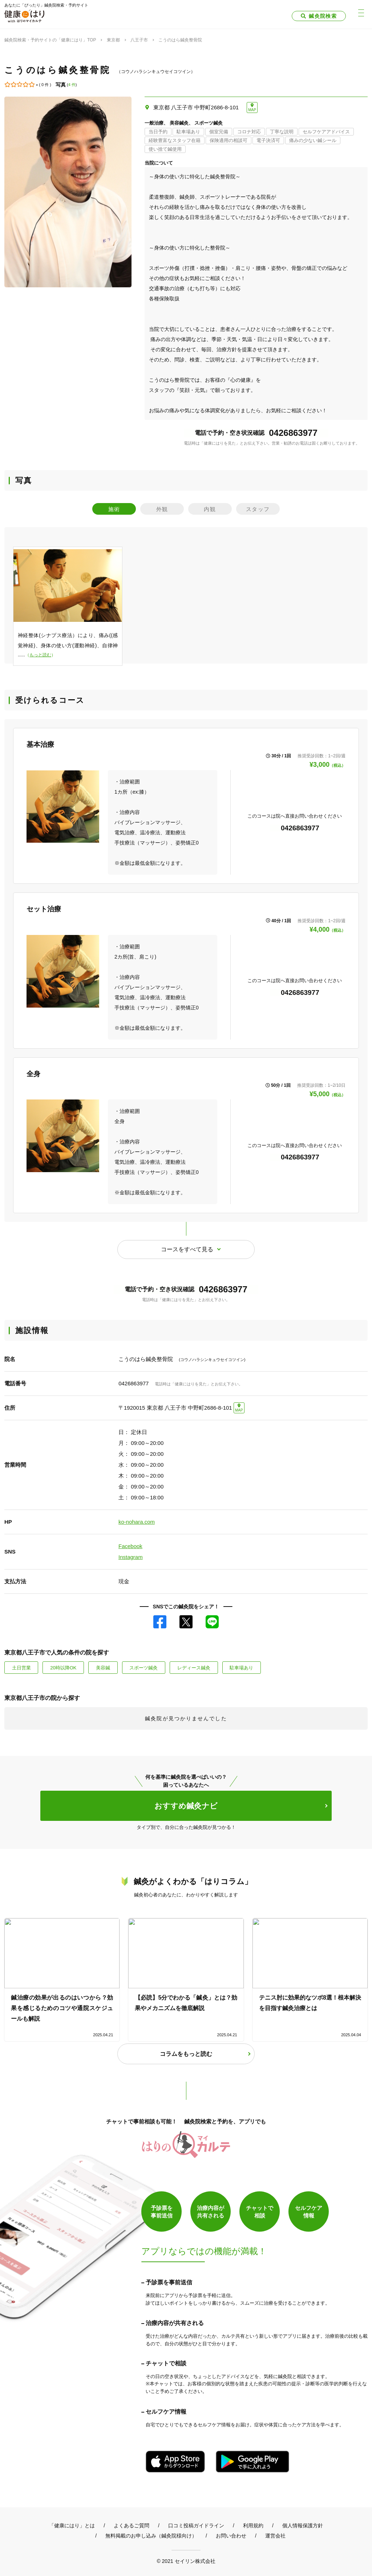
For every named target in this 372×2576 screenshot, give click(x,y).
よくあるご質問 (131, 2525)
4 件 (72, 84)
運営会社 (275, 2535)
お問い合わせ (231, 2535)
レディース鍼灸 (193, 1667)
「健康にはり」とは (72, 2525)
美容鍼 (103, 1667)
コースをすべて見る (187, 1249)
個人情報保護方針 (302, 2525)
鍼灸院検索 (323, 16)
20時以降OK (63, 1667)
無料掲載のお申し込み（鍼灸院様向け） (151, 2535)
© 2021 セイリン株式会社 (186, 2560)
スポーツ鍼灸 (144, 1667)
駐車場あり (242, 1667)
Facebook (130, 1546)
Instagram (130, 1557)
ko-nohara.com (136, 1522)
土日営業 (21, 1667)
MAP (252, 110)
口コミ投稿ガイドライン (196, 2525)
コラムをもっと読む (186, 2053)
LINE (212, 1621)
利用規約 (253, 2525)
